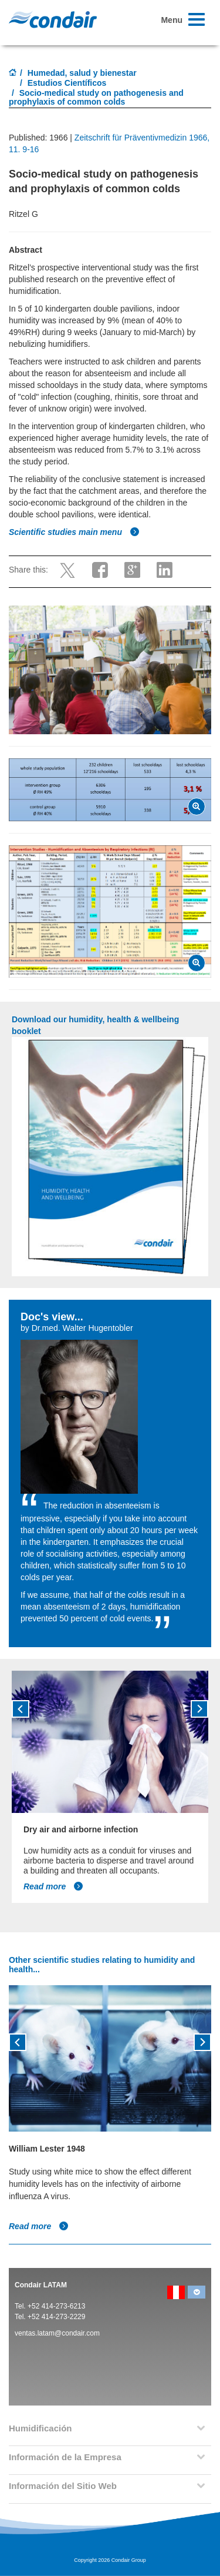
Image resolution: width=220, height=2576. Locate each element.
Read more (53, 1886)
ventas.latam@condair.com (57, 2333)
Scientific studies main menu (74, 532)
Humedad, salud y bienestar (82, 73)
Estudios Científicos (67, 83)
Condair (53, 19)
